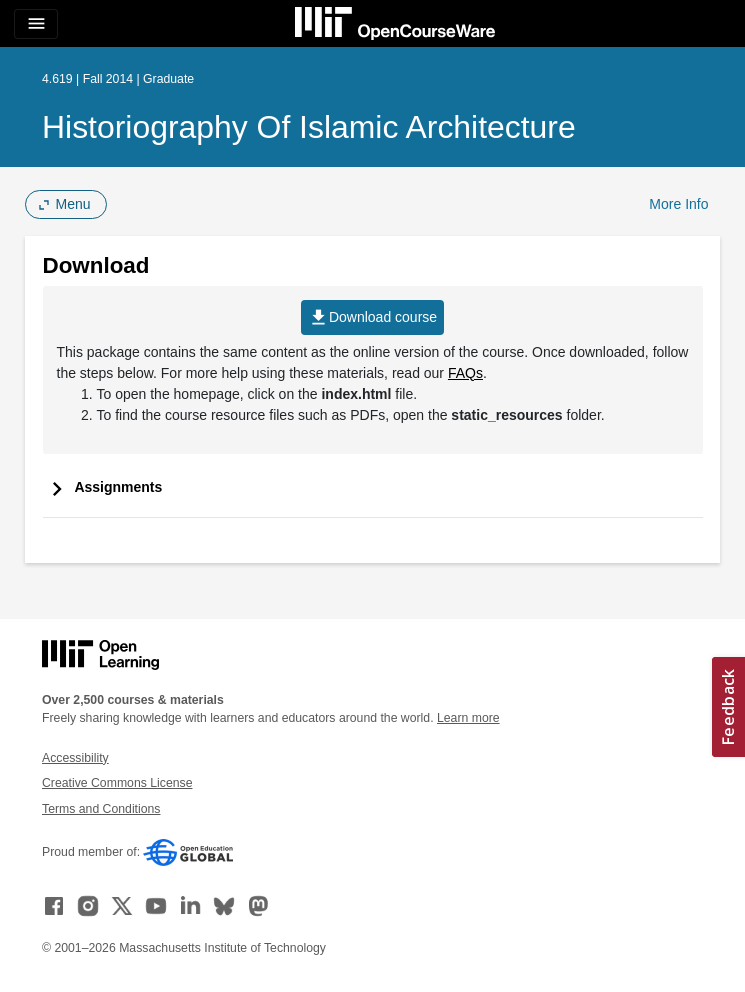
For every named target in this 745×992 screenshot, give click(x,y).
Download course (372, 317)
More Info (678, 204)
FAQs (465, 373)
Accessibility (75, 758)
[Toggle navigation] (36, 24)
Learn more (468, 718)
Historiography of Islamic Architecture (309, 127)
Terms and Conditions (101, 809)
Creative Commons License (117, 783)
